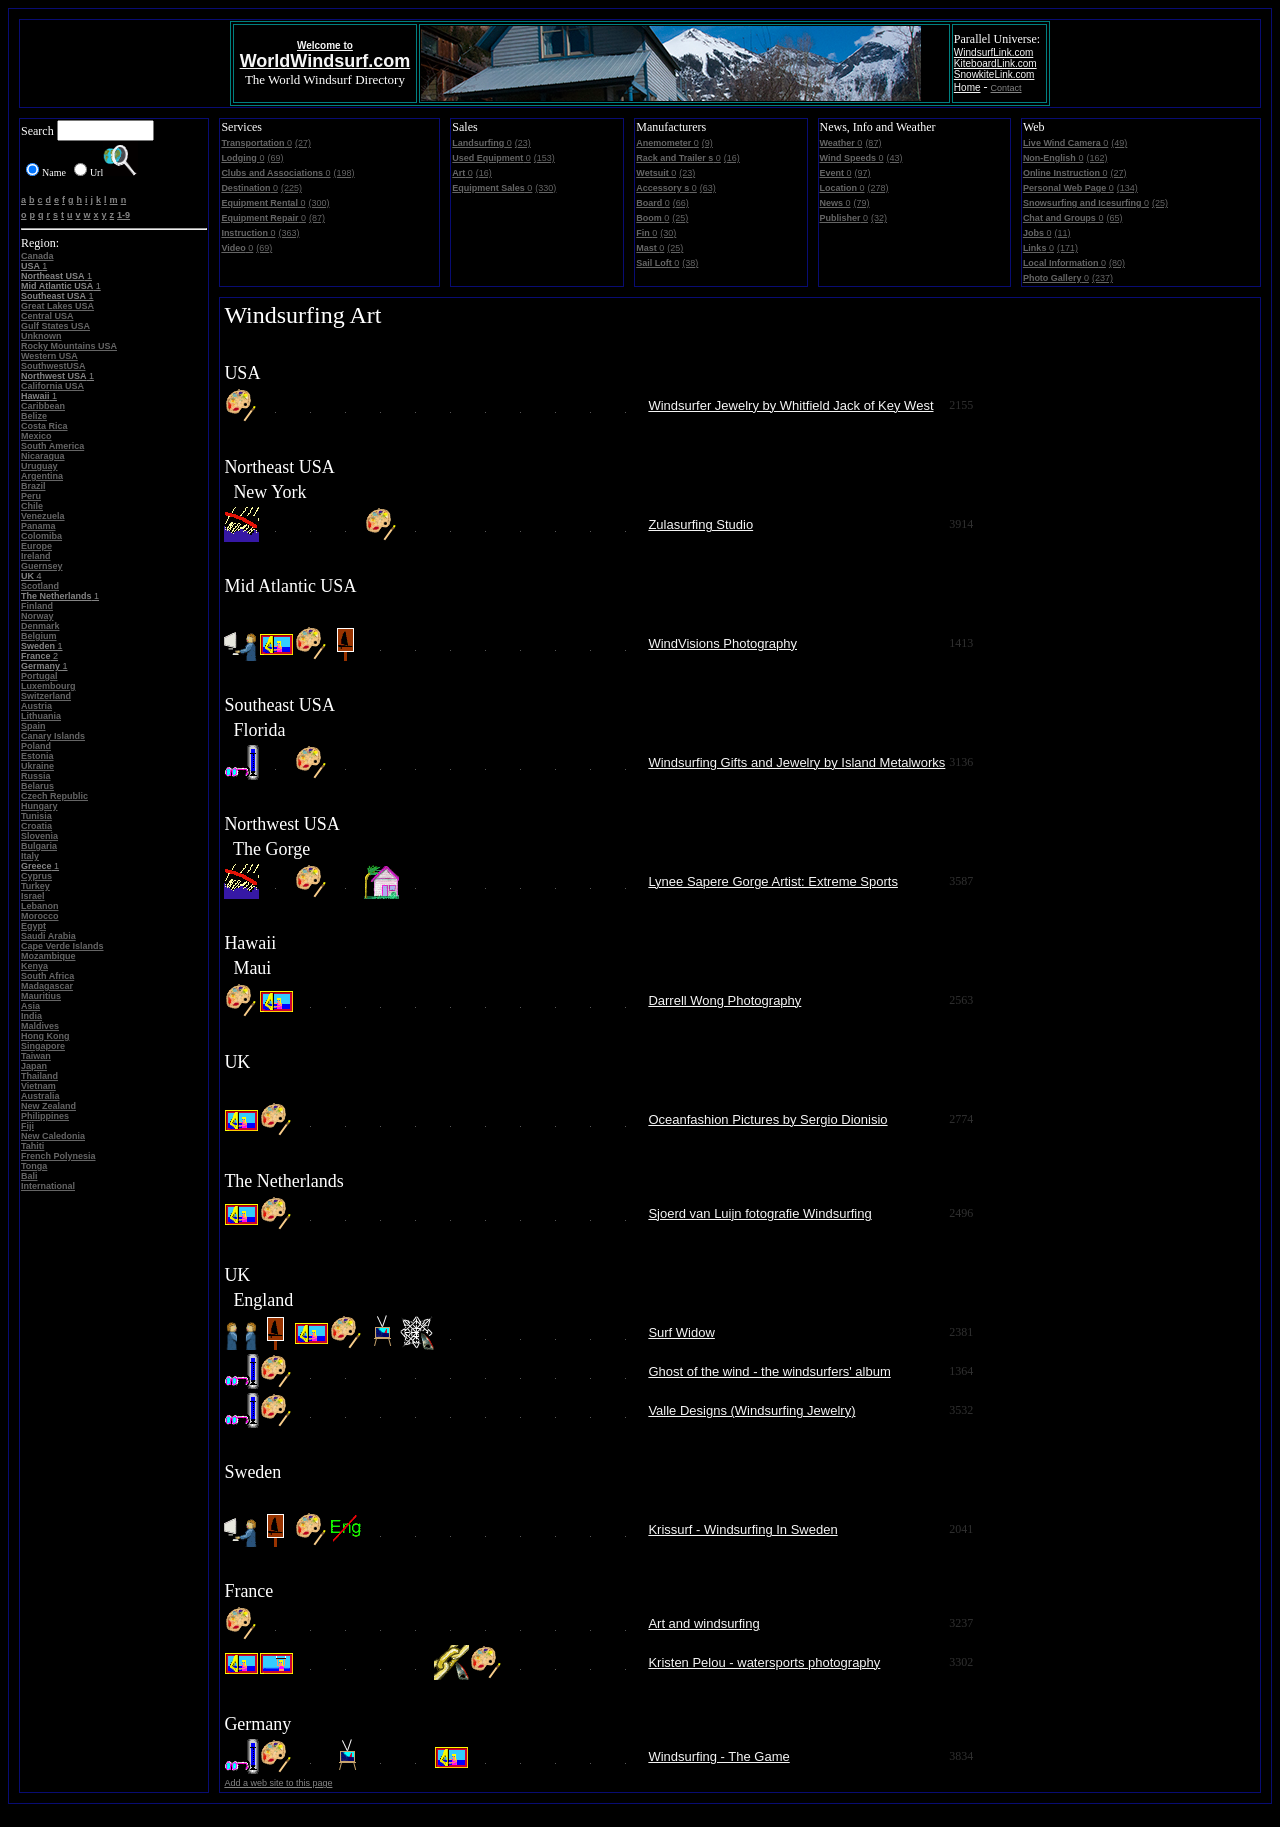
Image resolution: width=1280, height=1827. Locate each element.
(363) (288, 233)
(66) (681, 203)
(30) (668, 233)
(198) (344, 173)
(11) (1062, 233)
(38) (690, 263)
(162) (1096, 158)
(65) (1114, 218)
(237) (1102, 278)
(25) (680, 218)
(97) (863, 173)
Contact (1006, 88)
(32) (879, 218)
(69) (275, 158)
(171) (1067, 248)
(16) (484, 173)
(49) (1119, 143)
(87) (317, 218)
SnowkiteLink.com (994, 74)
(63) (708, 188)
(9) (707, 143)
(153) (544, 158)
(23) (523, 143)
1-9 (123, 215)
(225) (291, 188)
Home (967, 87)
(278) (878, 188)
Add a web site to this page (278, 1783)
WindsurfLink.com (993, 52)
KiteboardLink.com (995, 63)
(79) (862, 203)
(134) (1127, 188)
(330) (545, 188)
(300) (318, 203)
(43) (894, 158)
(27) (303, 143)
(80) (1117, 263)
